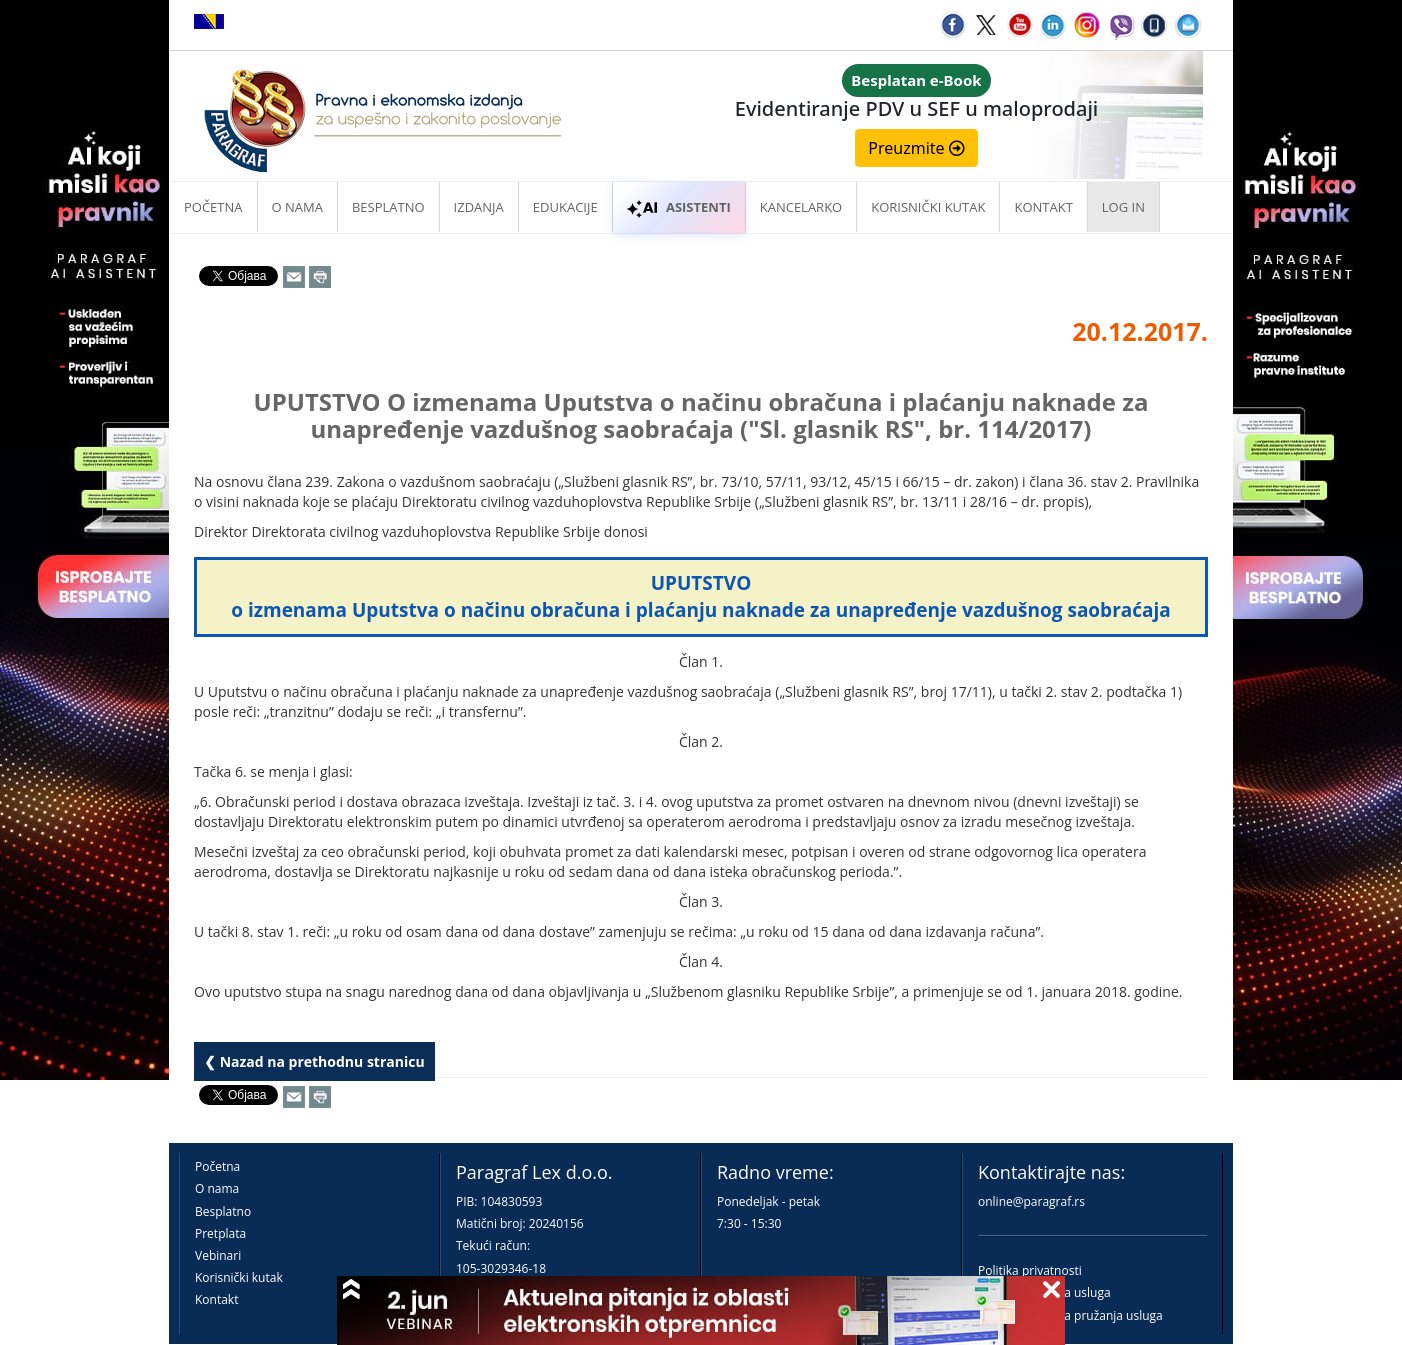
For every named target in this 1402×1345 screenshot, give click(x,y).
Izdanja (479, 207)
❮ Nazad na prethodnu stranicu (314, 1061)
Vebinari (218, 1255)
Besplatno (388, 207)
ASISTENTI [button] (679, 207)
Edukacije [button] (565, 207)
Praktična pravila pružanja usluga (1070, 1315)
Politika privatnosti (1030, 1270)
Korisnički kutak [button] (928, 207)
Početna (213, 207)
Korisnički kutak (239, 1277)
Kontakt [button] (1043, 207)
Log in (1123, 207)
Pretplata (220, 1233)
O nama (297, 207)
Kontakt (216, 1299)
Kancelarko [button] (801, 207)
